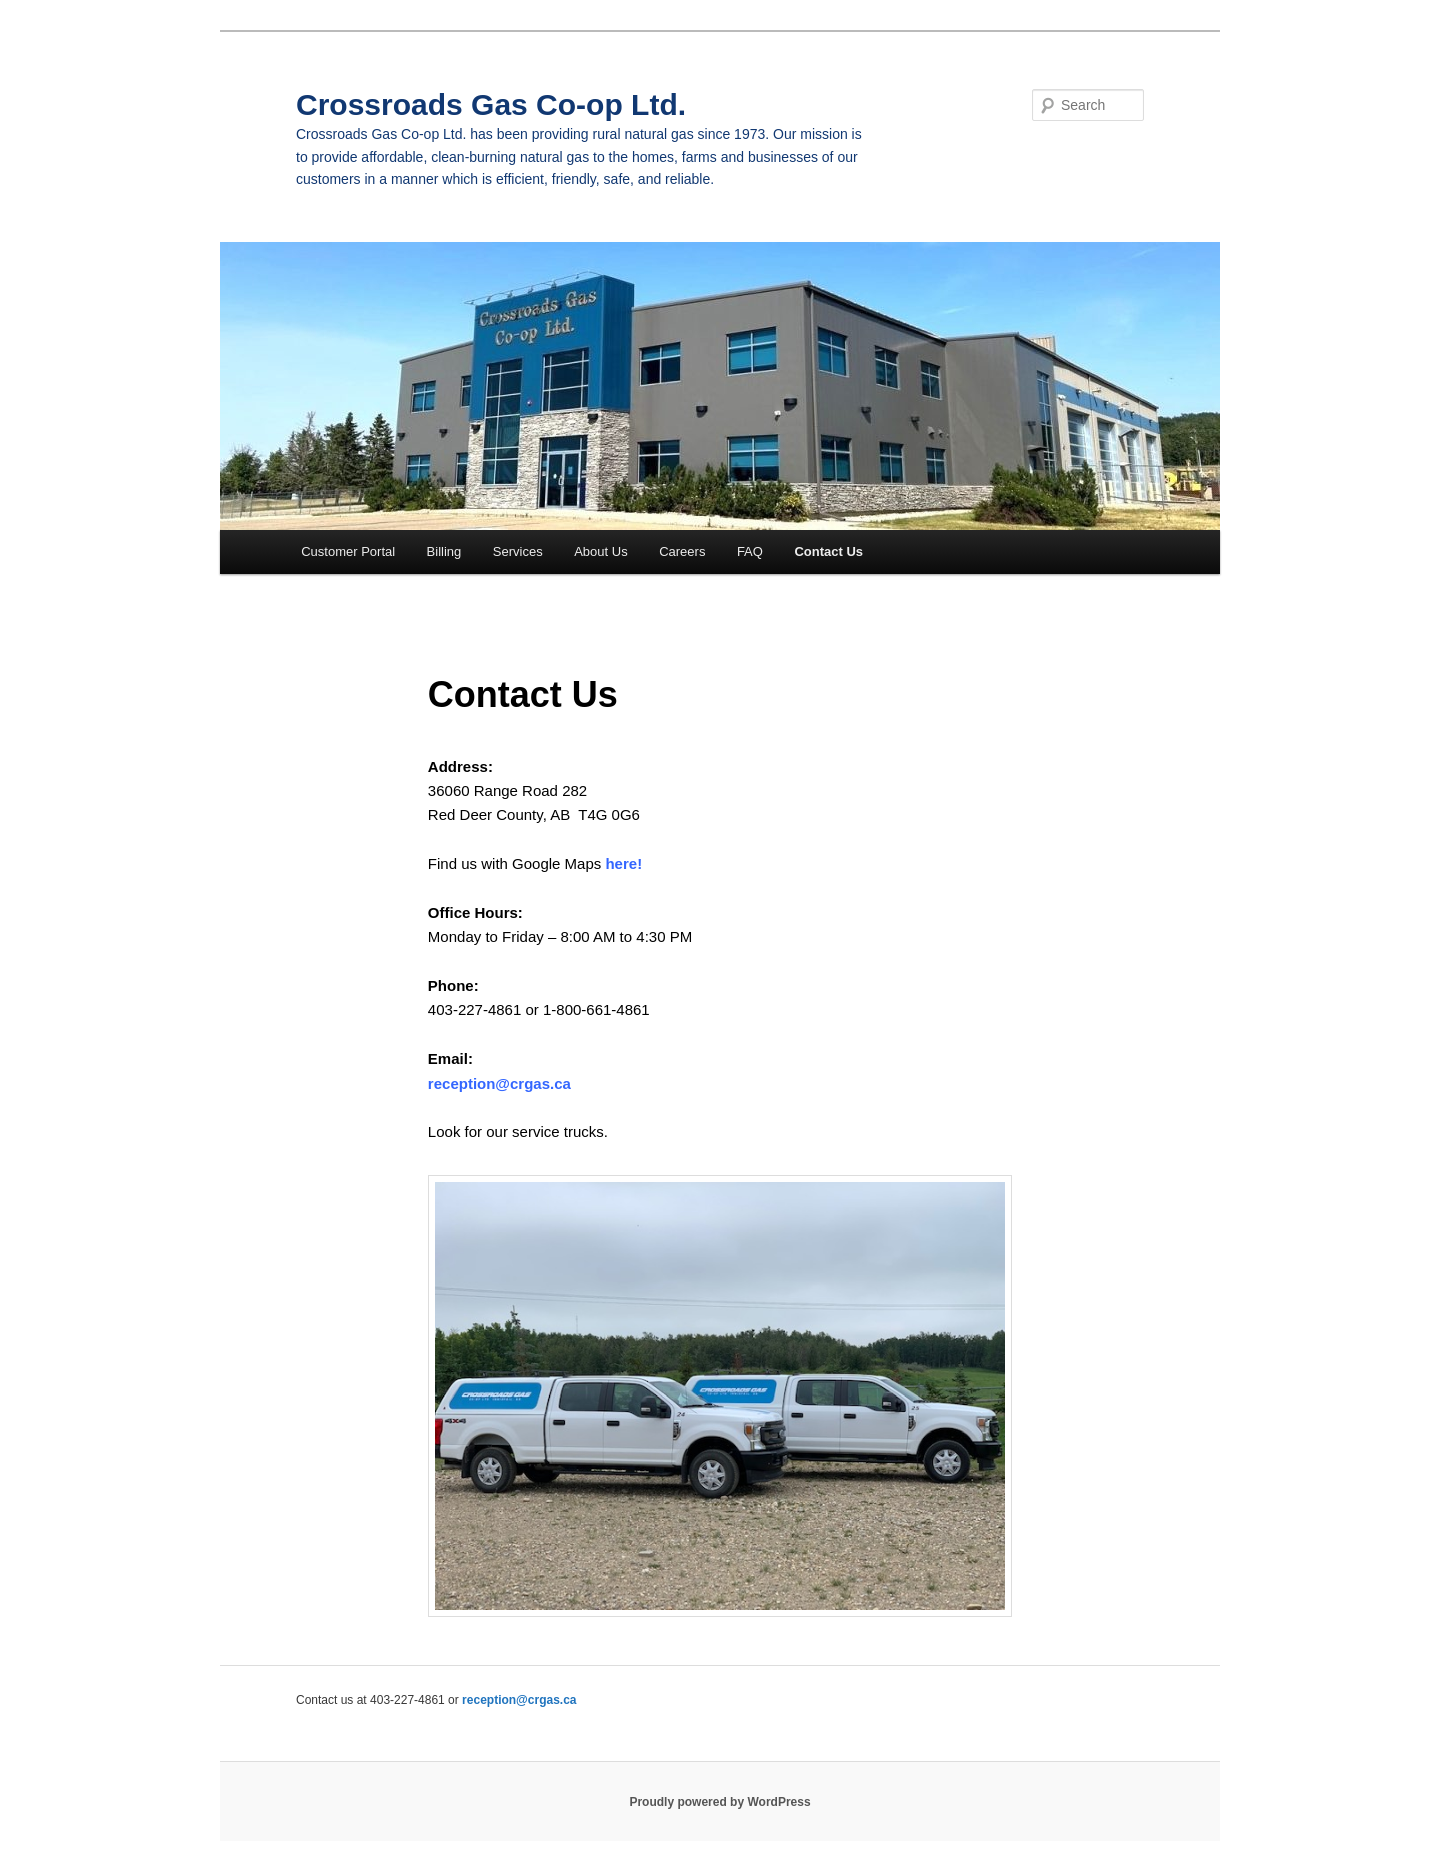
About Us (600, 551)
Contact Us (828, 551)
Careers (682, 551)
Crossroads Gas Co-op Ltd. (491, 104)
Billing (444, 551)
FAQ (750, 551)
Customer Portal (348, 551)
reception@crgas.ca (499, 1083)
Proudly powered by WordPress (719, 1802)
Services (518, 551)
